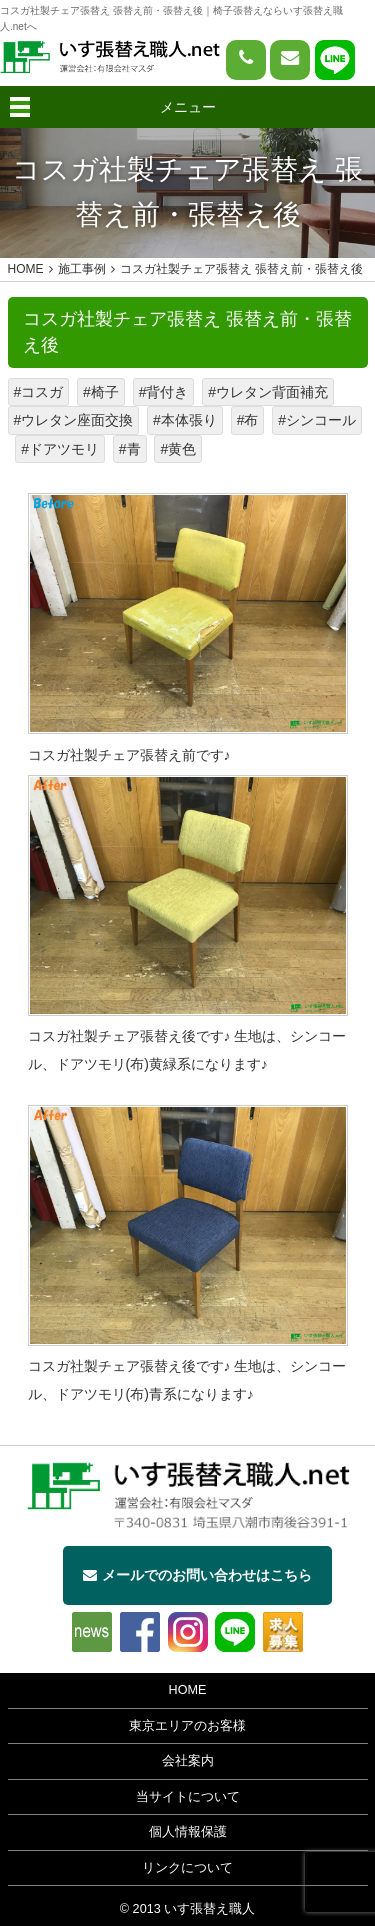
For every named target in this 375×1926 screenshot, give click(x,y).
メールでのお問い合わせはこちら (197, 1575)
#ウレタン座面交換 (74, 420)
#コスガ (39, 392)
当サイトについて (188, 1797)
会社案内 (188, 1761)
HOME (188, 1690)
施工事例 (82, 269)
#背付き (164, 392)
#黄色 (178, 449)
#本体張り (185, 420)
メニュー (188, 107)
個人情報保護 (188, 1832)
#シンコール (317, 420)
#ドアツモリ (60, 449)
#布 (248, 420)
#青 (130, 449)
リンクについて (187, 1868)
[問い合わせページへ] (290, 60)
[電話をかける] (246, 60)
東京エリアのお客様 (187, 1726)
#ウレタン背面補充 (268, 392)
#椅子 (101, 392)
